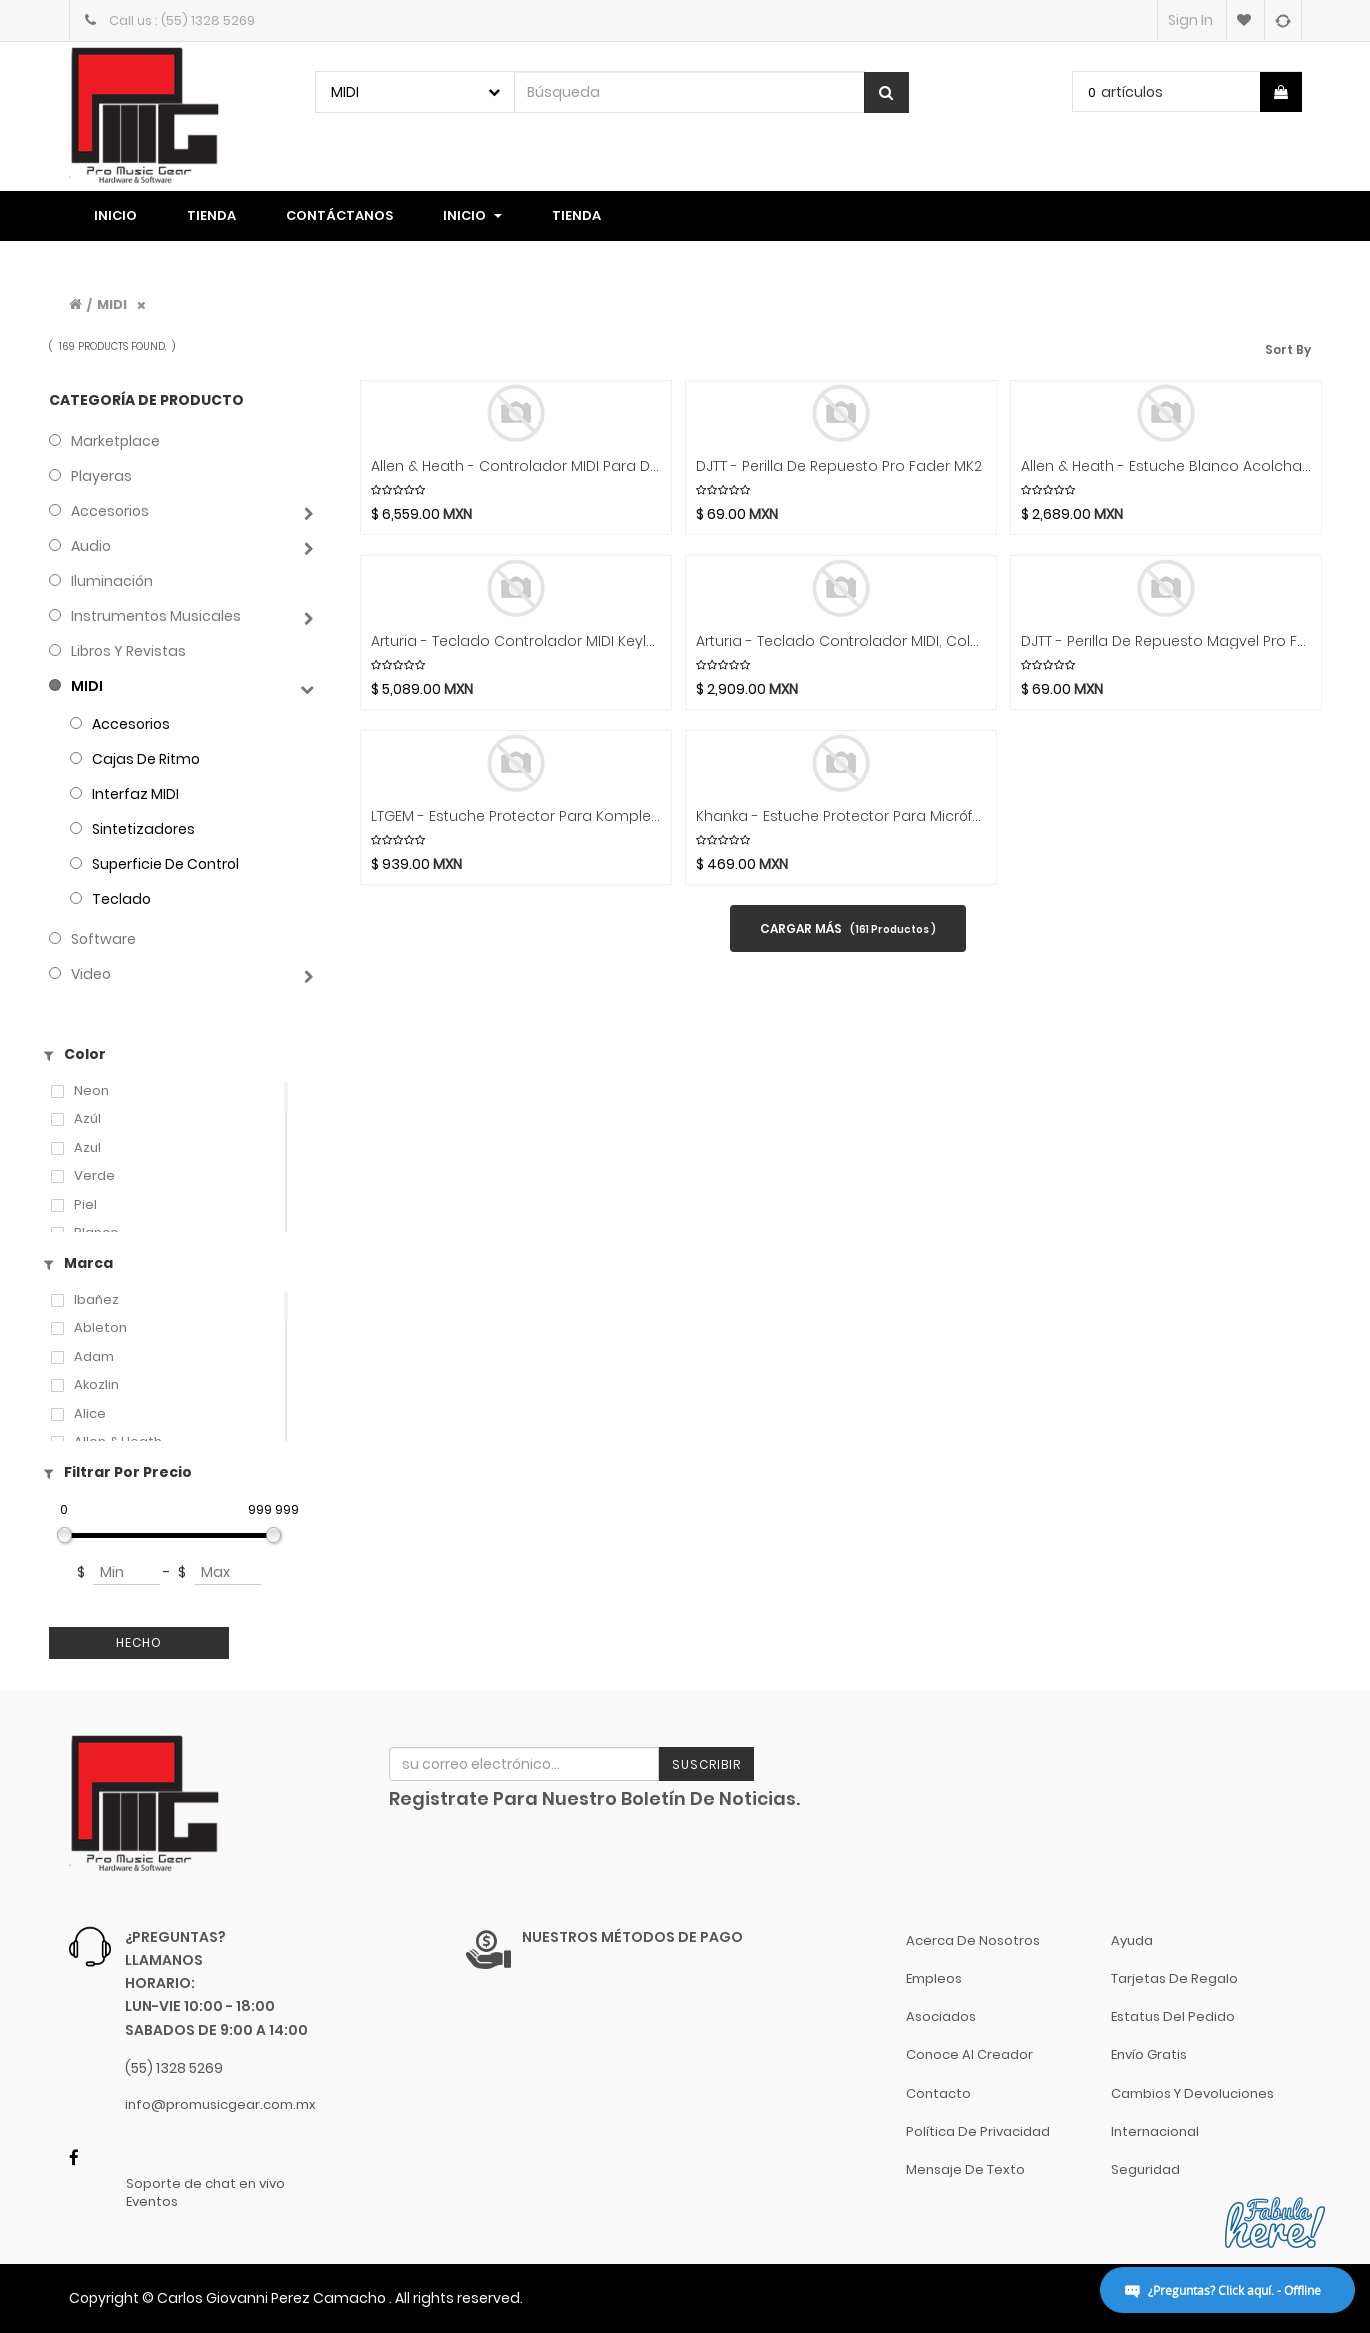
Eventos (152, 2202)
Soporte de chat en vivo (205, 2184)
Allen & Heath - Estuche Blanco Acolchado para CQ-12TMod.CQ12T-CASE (1166, 466)
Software (103, 939)
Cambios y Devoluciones (1192, 2093)
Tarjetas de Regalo (1174, 1978)
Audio (91, 546)
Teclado (121, 899)
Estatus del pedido (1173, 2016)
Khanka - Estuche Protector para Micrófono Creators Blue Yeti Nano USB (841, 816)
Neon (91, 1091)
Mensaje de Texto (965, 2169)
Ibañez (96, 1300)
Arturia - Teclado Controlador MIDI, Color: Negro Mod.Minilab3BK (841, 641)
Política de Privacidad (978, 2131)
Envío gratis (1149, 2054)
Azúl (87, 1119)
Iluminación (112, 581)
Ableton (100, 1328)
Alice (90, 1414)
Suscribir (706, 1764)
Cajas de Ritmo (146, 759)
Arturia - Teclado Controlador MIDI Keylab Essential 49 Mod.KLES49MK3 (516, 641)
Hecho (139, 1642)
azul (87, 1148)
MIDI (112, 304)
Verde (94, 1176)
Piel (85, 1205)
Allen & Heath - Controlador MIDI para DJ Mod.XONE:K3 (516, 466)
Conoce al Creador (969, 2054)
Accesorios (110, 511)
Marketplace (115, 441)
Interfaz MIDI (135, 794)
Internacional (1155, 2131)
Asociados (941, 2016)
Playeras (101, 476)
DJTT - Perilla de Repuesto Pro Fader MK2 (839, 466)
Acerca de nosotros (973, 1940)
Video (91, 974)
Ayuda (1132, 1940)
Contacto (938, 2093)
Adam (94, 1357)
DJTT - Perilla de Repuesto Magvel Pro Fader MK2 (1166, 641)
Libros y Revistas (128, 651)
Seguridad (1145, 2169)
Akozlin (96, 1385)
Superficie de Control (165, 864)
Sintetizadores (143, 829)
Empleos (934, 1978)
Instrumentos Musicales (156, 616)
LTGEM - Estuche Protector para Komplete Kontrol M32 (516, 816)
